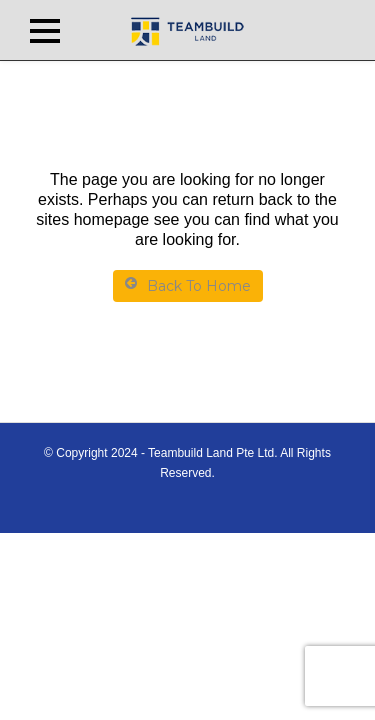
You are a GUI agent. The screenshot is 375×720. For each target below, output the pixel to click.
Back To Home (188, 285)
